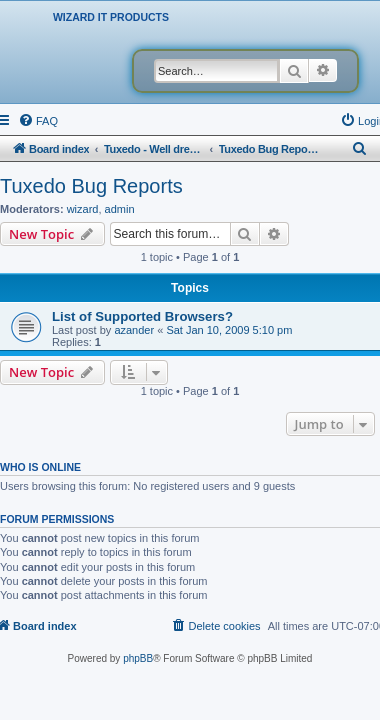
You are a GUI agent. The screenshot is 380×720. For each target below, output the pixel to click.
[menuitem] (38, 121)
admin (120, 209)
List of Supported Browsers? (142, 316)
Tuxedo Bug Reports (91, 186)
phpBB (138, 658)
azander (134, 330)
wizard (83, 209)
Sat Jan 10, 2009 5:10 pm (229, 330)
